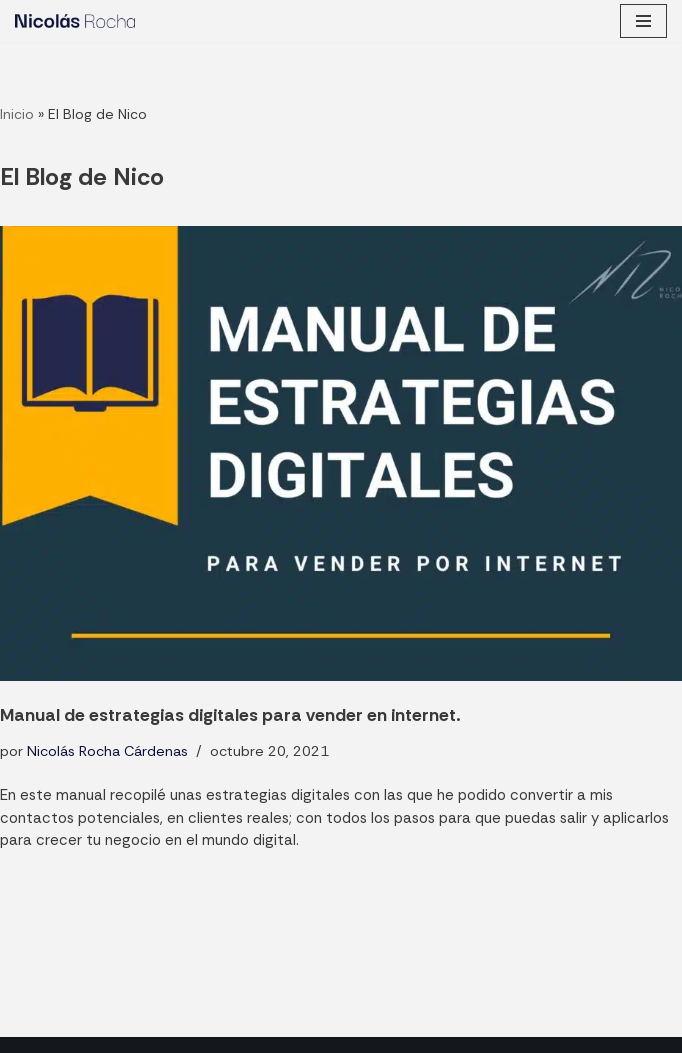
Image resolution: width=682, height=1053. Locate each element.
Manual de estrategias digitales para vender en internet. (230, 715)
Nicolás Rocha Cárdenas (107, 751)
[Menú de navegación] (643, 21)
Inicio (17, 114)
